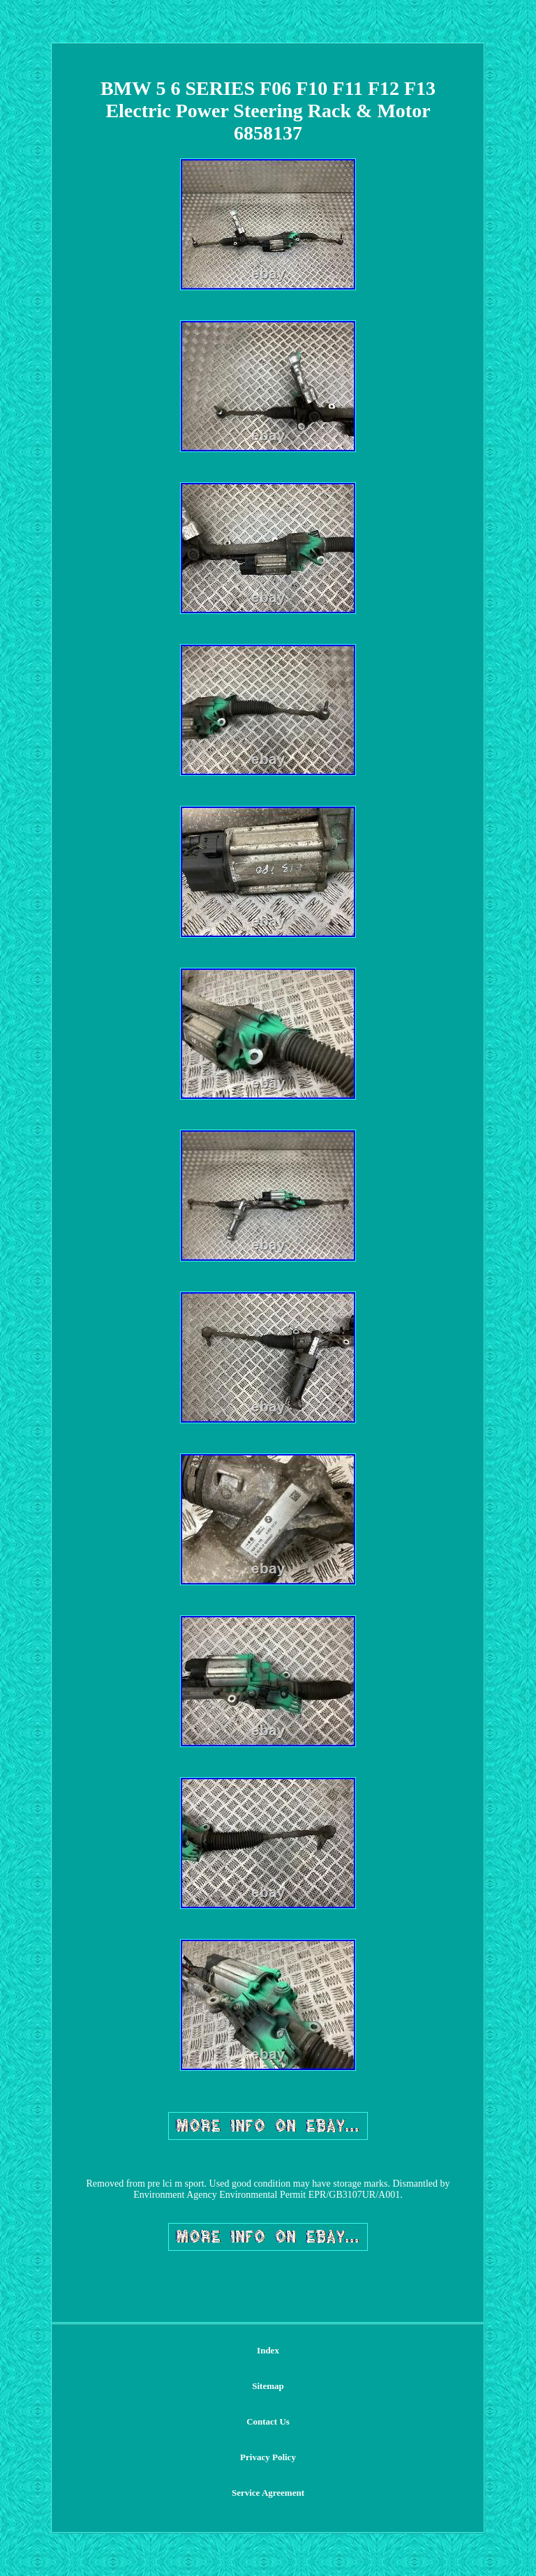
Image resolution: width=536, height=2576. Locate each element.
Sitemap (268, 2386)
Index (268, 2350)
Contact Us (268, 2421)
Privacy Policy (268, 2457)
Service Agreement (268, 2492)
